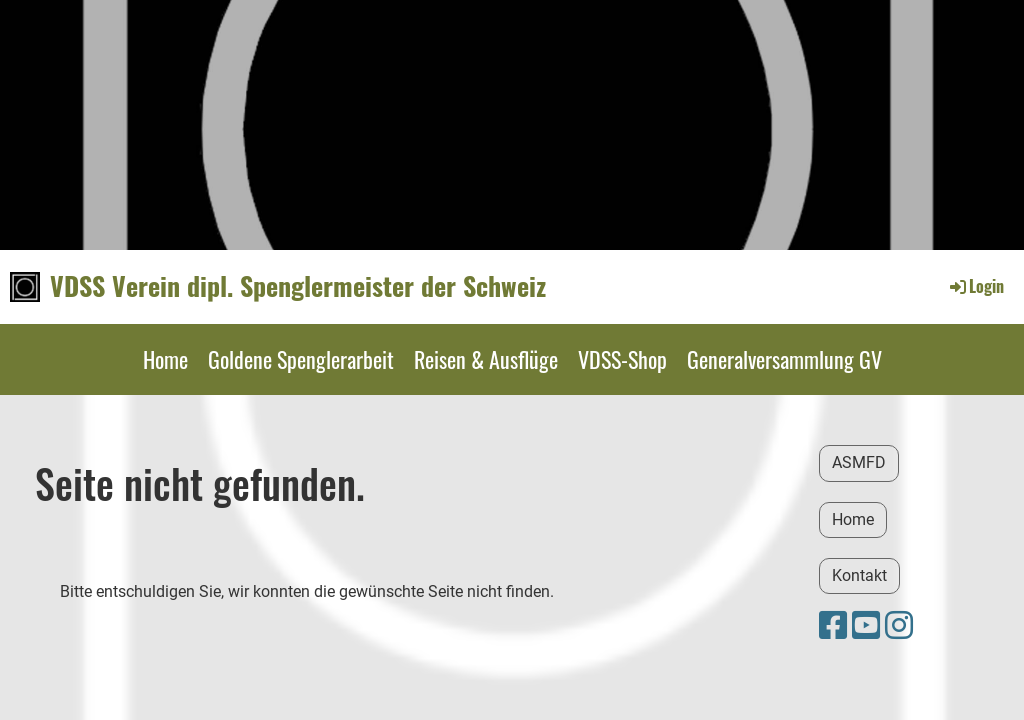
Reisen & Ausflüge (486, 359)
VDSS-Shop (622, 359)
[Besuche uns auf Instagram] (899, 626)
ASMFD (859, 462)
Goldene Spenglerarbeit (301, 359)
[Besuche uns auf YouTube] (866, 626)
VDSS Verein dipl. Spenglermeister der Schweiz (298, 286)
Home (165, 359)
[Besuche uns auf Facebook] (833, 626)
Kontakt (859, 575)
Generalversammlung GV (784, 359)
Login (975, 286)
